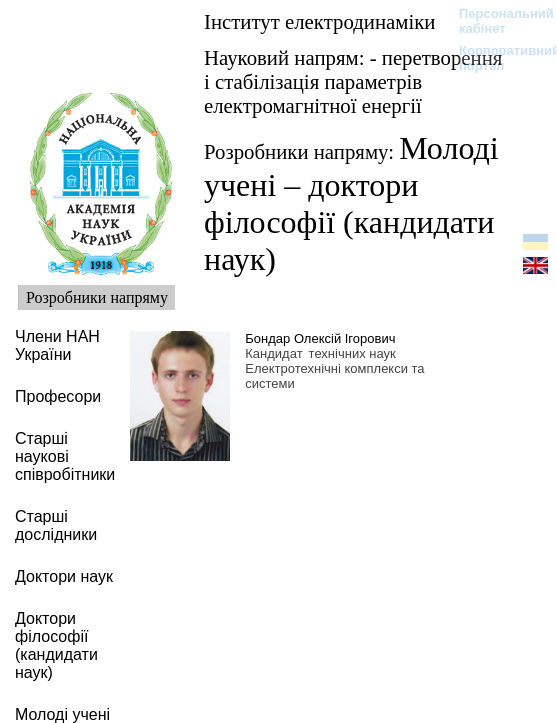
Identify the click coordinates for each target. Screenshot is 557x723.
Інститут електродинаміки (319, 21)
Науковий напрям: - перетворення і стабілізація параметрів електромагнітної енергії (353, 81)
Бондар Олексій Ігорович (320, 338)
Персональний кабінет (496, 21)
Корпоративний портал (496, 58)
